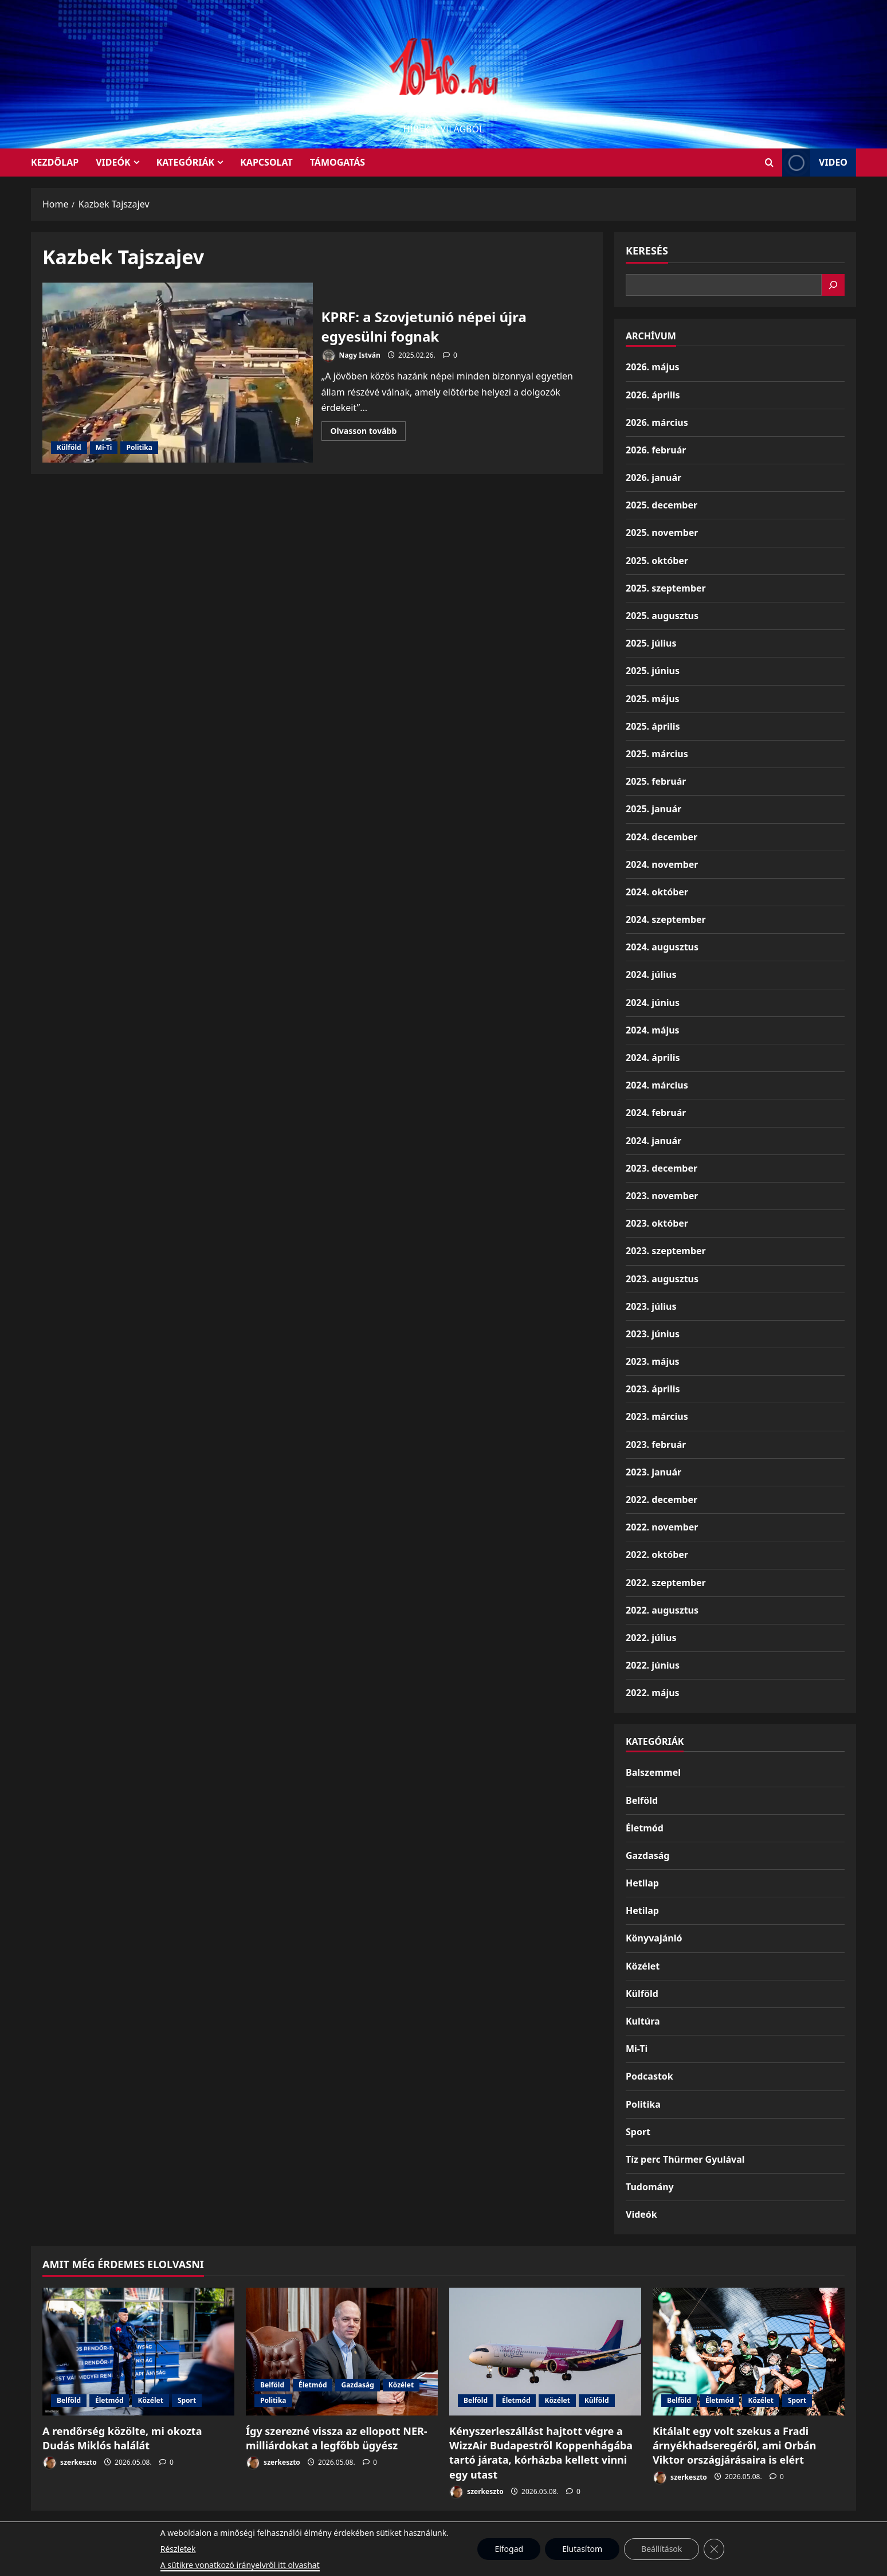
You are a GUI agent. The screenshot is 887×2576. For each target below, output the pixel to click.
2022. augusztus (662, 1610)
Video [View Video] (814, 162)
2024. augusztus (662, 947)
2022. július (651, 1637)
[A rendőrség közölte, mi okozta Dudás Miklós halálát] (138, 2352)
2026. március (657, 422)
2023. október (657, 1223)
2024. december (661, 837)
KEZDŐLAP (55, 162)
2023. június (653, 1334)
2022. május (653, 1692)
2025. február (656, 781)
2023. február (656, 1444)
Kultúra (643, 2021)
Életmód (645, 1828)
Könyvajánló (654, 1938)
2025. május (653, 698)
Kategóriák (185, 162)
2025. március (657, 753)
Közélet (643, 1966)
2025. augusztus (662, 615)
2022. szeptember (666, 1582)
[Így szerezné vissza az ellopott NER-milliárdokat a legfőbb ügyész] (342, 2352)
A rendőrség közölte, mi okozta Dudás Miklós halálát (122, 2438)
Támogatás (337, 162)
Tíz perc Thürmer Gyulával (685, 2159)
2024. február (656, 1112)
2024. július (651, 974)
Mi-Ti (104, 447)
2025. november (662, 532)
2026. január (653, 477)
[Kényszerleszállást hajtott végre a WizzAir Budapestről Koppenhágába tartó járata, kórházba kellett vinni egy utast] (545, 2352)
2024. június (653, 1002)
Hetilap (642, 1883)
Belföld (642, 1800)
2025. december (661, 505)
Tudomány (650, 2186)
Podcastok (649, 2076)
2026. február (656, 450)
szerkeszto (69, 2463)
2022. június (653, 1665)
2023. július (651, 1306)
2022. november (662, 1527)
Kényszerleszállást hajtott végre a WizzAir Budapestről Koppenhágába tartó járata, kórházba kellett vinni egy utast (541, 2452)
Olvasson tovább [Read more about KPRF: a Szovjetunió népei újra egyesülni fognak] (368, 433)
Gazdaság (647, 1855)
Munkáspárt (417, 2535)
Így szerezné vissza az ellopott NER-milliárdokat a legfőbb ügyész (336, 2438)
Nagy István (350, 356)
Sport (638, 2131)
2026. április (653, 395)
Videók (113, 162)
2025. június (653, 670)
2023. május (653, 1361)
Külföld (69, 447)
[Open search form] (769, 162)
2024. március (657, 1085)
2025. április (653, 726)
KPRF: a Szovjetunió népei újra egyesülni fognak (177, 373)
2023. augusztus (662, 1279)
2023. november (662, 1195)
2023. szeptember (666, 1250)
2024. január (653, 1140)
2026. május (653, 367)
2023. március (657, 1416)
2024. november (662, 864)
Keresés (647, 250)
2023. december (661, 1168)
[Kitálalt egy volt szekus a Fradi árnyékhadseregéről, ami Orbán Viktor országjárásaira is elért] (749, 2352)
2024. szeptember (666, 919)
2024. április (653, 1057)
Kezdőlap (470, 2535)
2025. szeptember (666, 588)
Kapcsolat (266, 162)
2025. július (651, 643)
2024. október (657, 892)
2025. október (657, 560)
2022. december (661, 1499)
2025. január (653, 808)
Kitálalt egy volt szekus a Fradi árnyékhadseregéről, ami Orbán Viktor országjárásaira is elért (735, 2445)
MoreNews (487, 2562)
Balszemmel (653, 1772)
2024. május (653, 1030)
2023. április (653, 1389)
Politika (139, 447)
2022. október (657, 1554)
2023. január (653, 1472)
